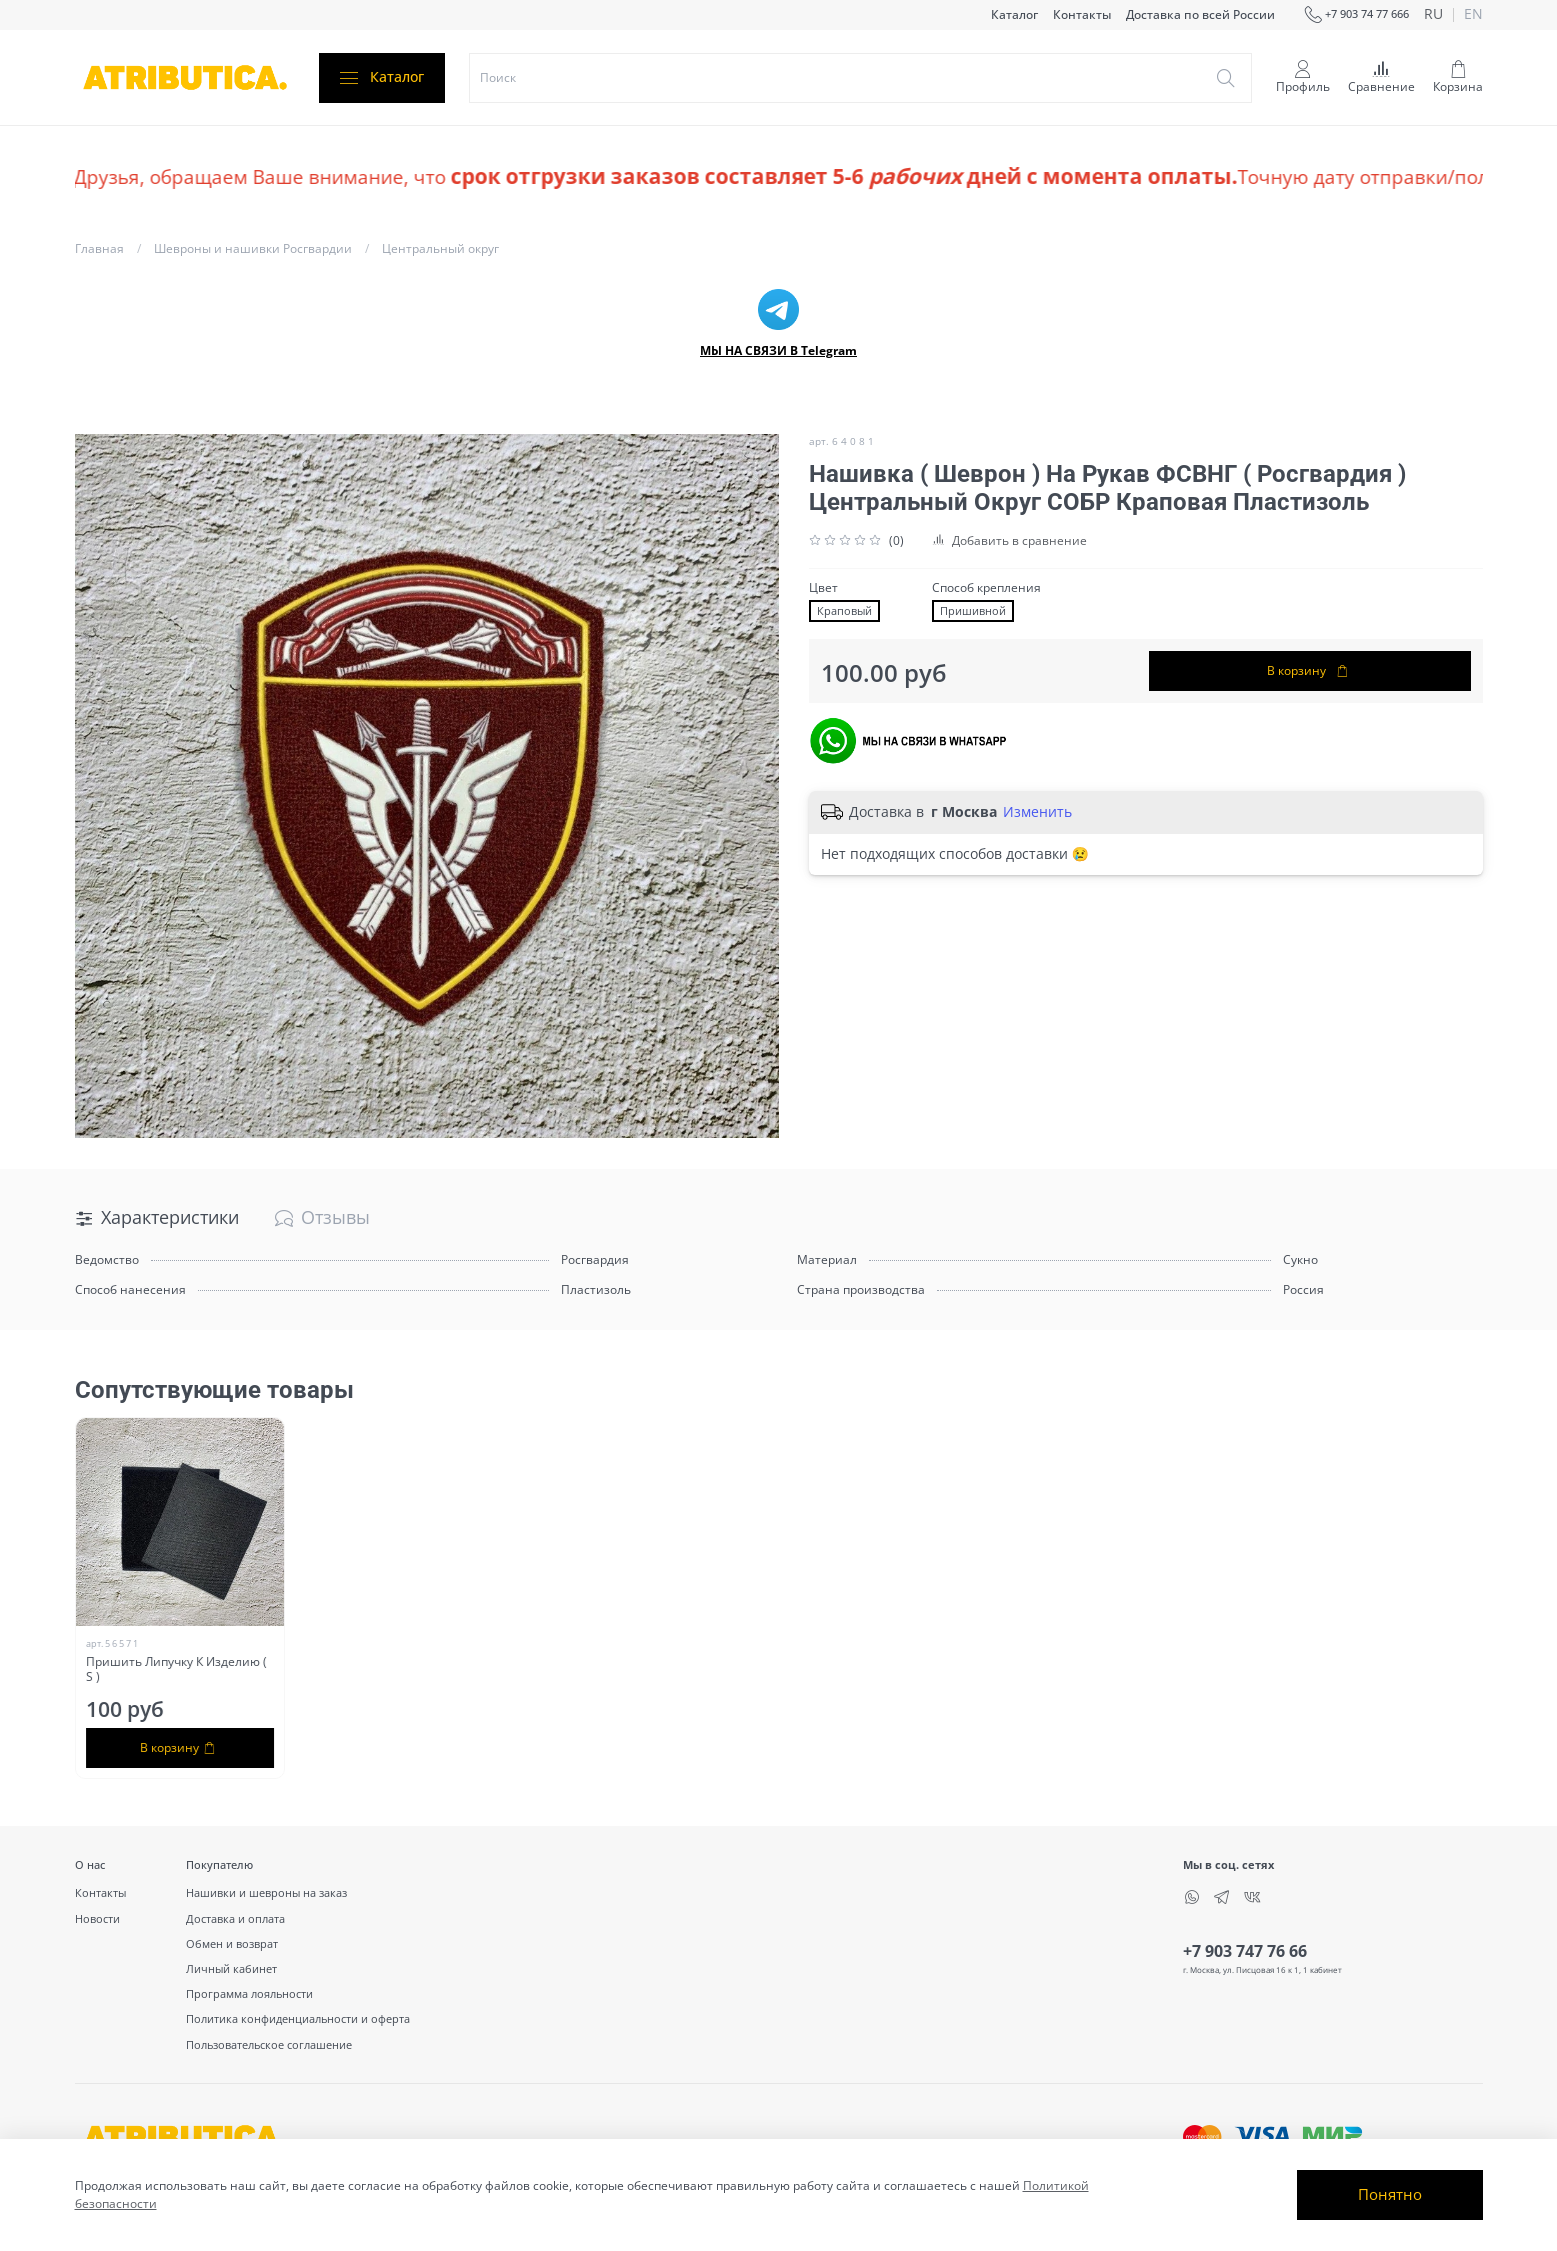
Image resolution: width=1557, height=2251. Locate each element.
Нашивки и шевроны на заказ (266, 1892)
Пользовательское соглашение (269, 2044)
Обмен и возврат (232, 1943)
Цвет (823, 588)
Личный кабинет (231, 1968)
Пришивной (973, 611)
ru (1433, 15)
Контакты (1082, 14)
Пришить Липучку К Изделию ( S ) (176, 1669)
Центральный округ (440, 248)
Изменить (1037, 812)
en (1473, 15)
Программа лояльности (249, 1993)
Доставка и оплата (235, 1918)
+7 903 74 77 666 (1357, 15)
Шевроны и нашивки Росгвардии (253, 248)
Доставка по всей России (1200, 14)
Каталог (1014, 14)
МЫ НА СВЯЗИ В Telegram (778, 350)
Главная (99, 248)
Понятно (1390, 2194)
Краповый (844, 611)
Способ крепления (986, 588)
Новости (97, 1918)
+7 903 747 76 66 (1245, 1951)
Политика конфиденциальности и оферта (298, 2018)
